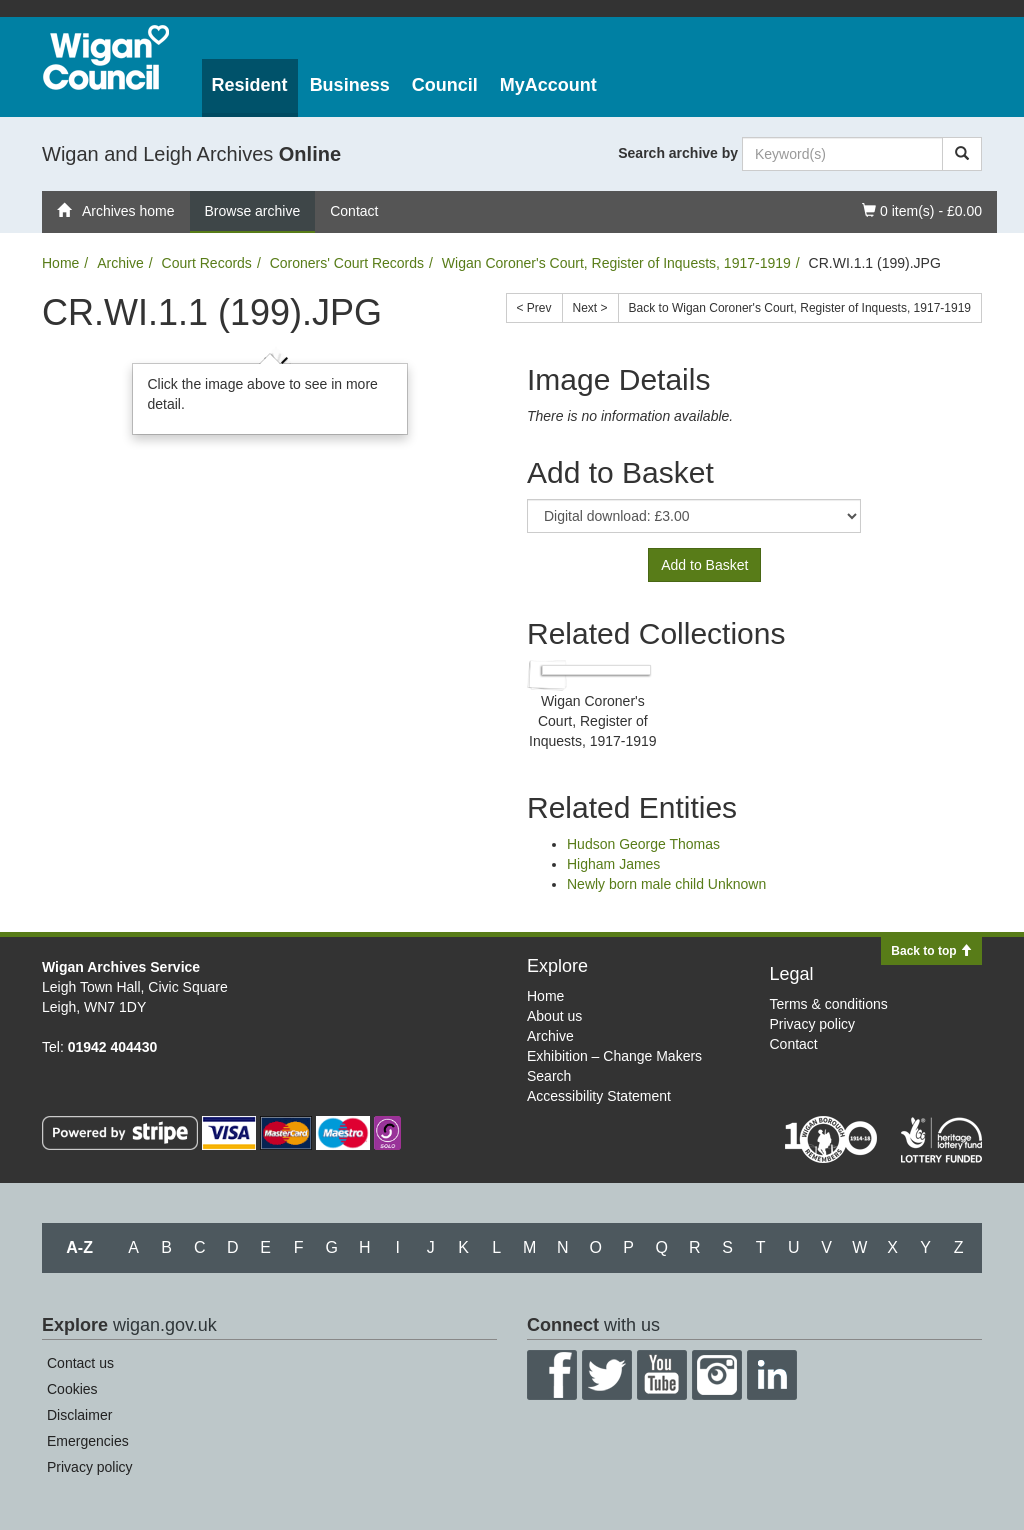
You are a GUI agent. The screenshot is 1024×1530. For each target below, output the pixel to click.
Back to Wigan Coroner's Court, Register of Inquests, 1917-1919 (800, 308)
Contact (354, 211)
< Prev (534, 308)
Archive (120, 263)
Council (445, 85)
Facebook (552, 1375)
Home (60, 263)
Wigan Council (106, 57)
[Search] (962, 154)
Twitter (607, 1375)
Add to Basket (704, 565)
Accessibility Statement (599, 1096)
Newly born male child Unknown (666, 884)
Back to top (931, 951)
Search (549, 1076)
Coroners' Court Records (347, 263)
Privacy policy (813, 1024)
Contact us (80, 1363)
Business (350, 85)
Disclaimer (79, 1415)
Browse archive (253, 211)
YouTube (662, 1375)
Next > (590, 308)
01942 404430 (113, 1047)
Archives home (116, 211)
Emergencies (88, 1441)
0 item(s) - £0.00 (921, 209)
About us (554, 1016)
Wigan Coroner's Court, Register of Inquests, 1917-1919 (616, 263)
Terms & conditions (829, 1004)
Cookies (72, 1389)
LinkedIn (772, 1375)
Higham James (613, 864)
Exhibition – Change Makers (614, 1056)
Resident (250, 85)
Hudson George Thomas (643, 844)
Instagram (717, 1375)
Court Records (207, 263)
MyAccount (548, 85)
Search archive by (678, 153)
